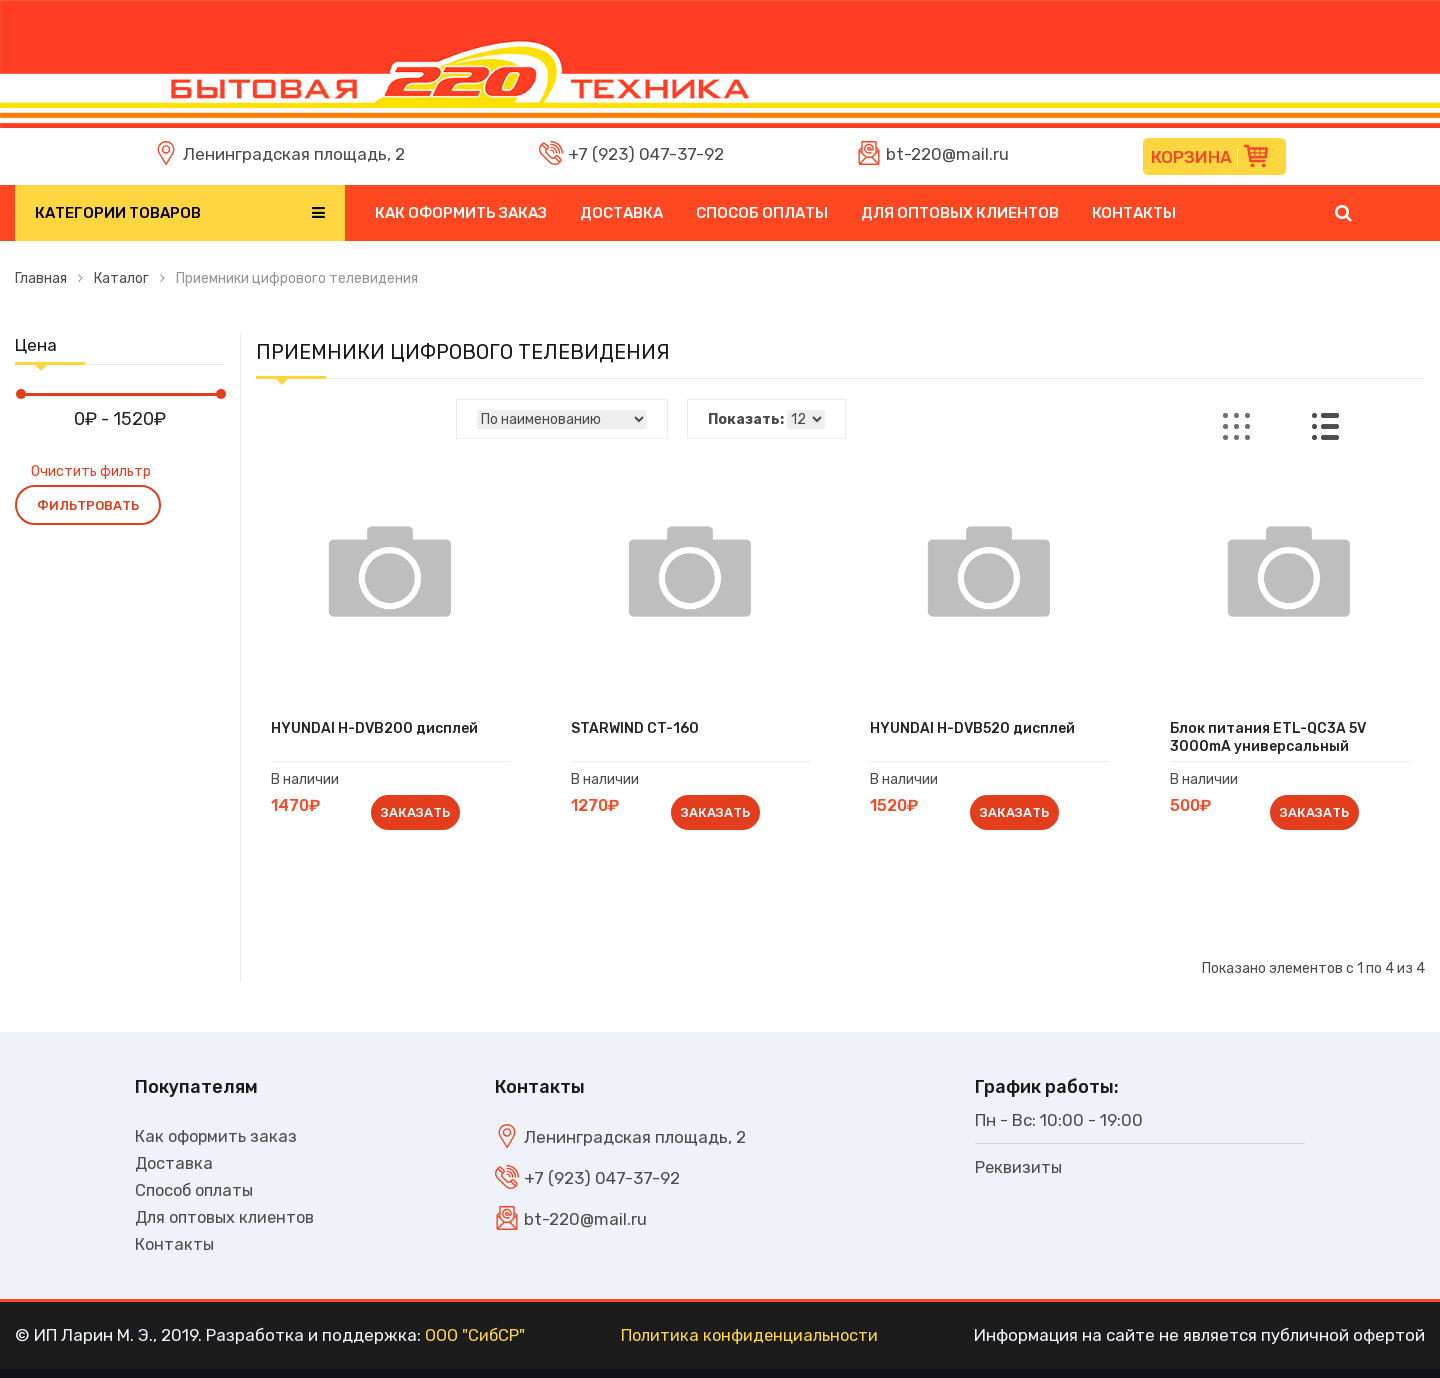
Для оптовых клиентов (960, 213)
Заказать (417, 815)
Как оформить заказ (461, 213)
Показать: (746, 419)
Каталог (121, 278)
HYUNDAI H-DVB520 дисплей (978, 730)
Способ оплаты (762, 213)
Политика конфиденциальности (752, 1345)
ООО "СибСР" (477, 1345)
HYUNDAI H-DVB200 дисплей (379, 730)
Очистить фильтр (91, 471)
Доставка (621, 213)
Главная (41, 278)
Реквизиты (1019, 1172)
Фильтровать (88, 505)
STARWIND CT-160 (640, 730)
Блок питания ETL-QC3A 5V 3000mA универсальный (1273, 739)
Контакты (1134, 213)
